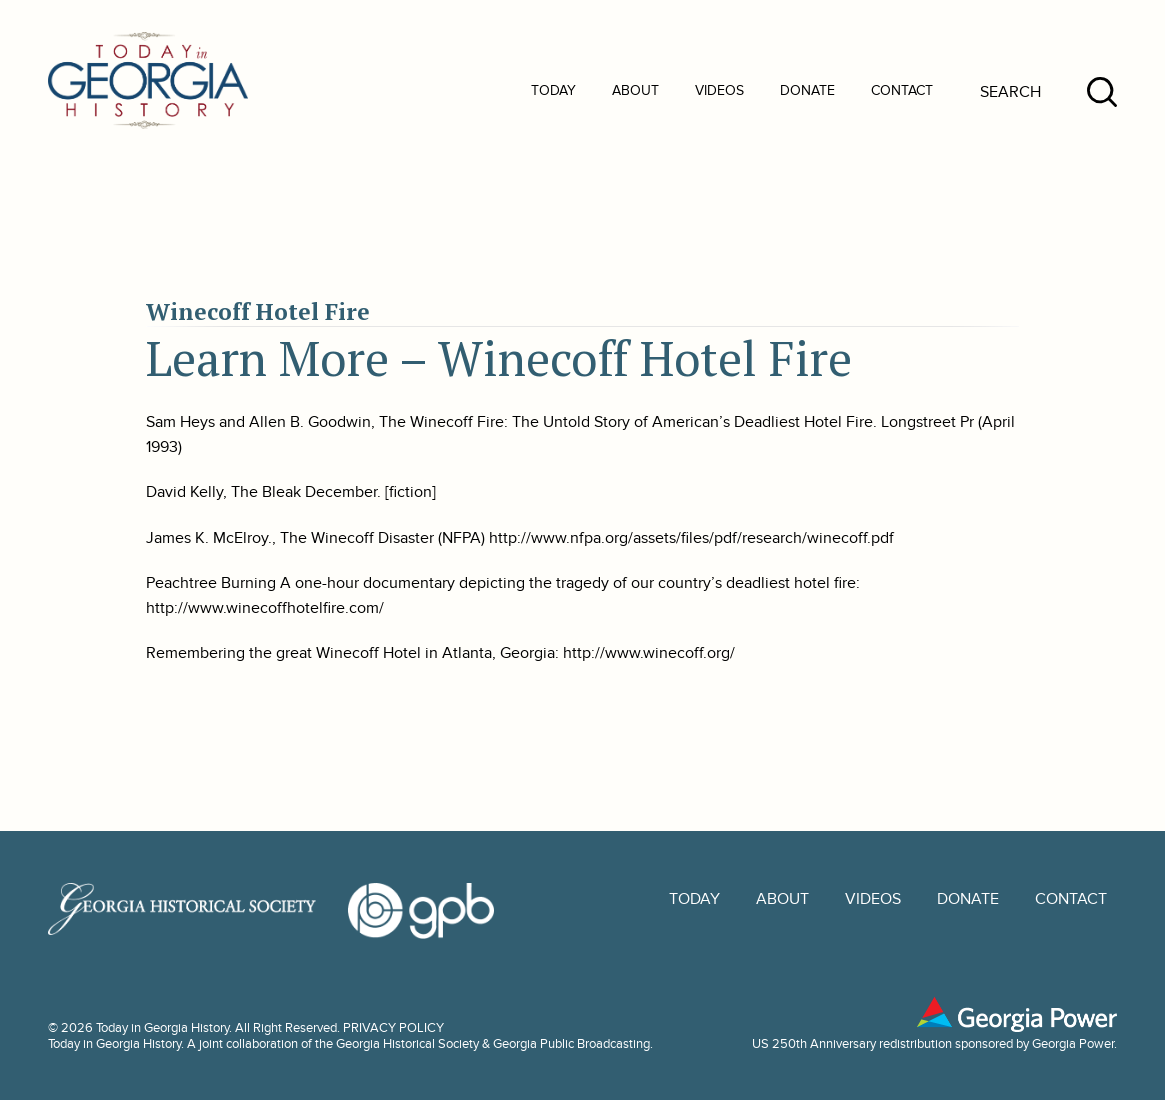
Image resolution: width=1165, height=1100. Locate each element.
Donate (807, 90)
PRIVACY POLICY (393, 1028)
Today (553, 90)
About (635, 90)
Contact (902, 90)
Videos (719, 90)
